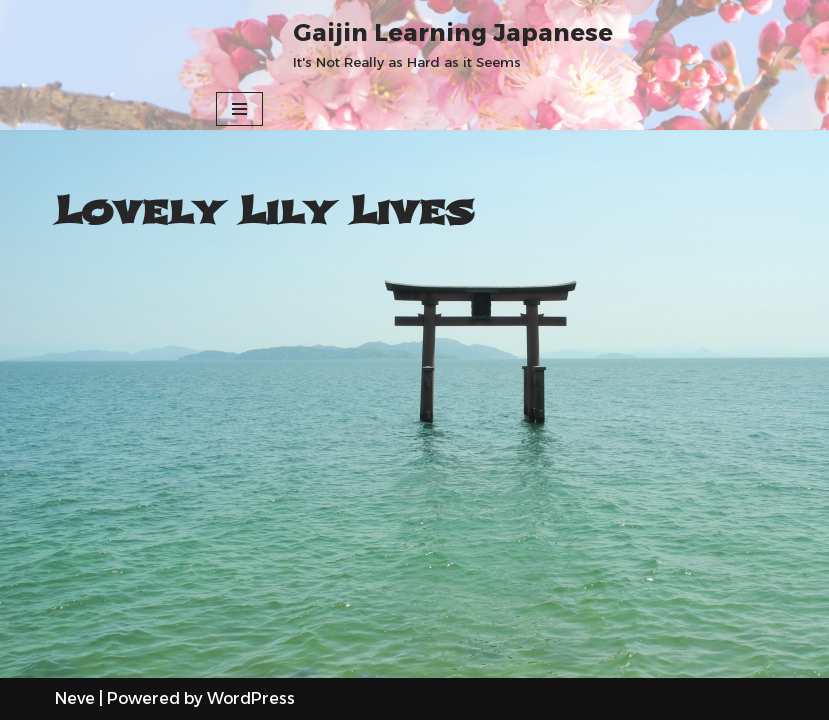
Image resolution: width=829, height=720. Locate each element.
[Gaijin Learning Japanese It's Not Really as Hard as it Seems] (453, 44)
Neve (75, 698)
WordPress (251, 698)
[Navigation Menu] (239, 109)
